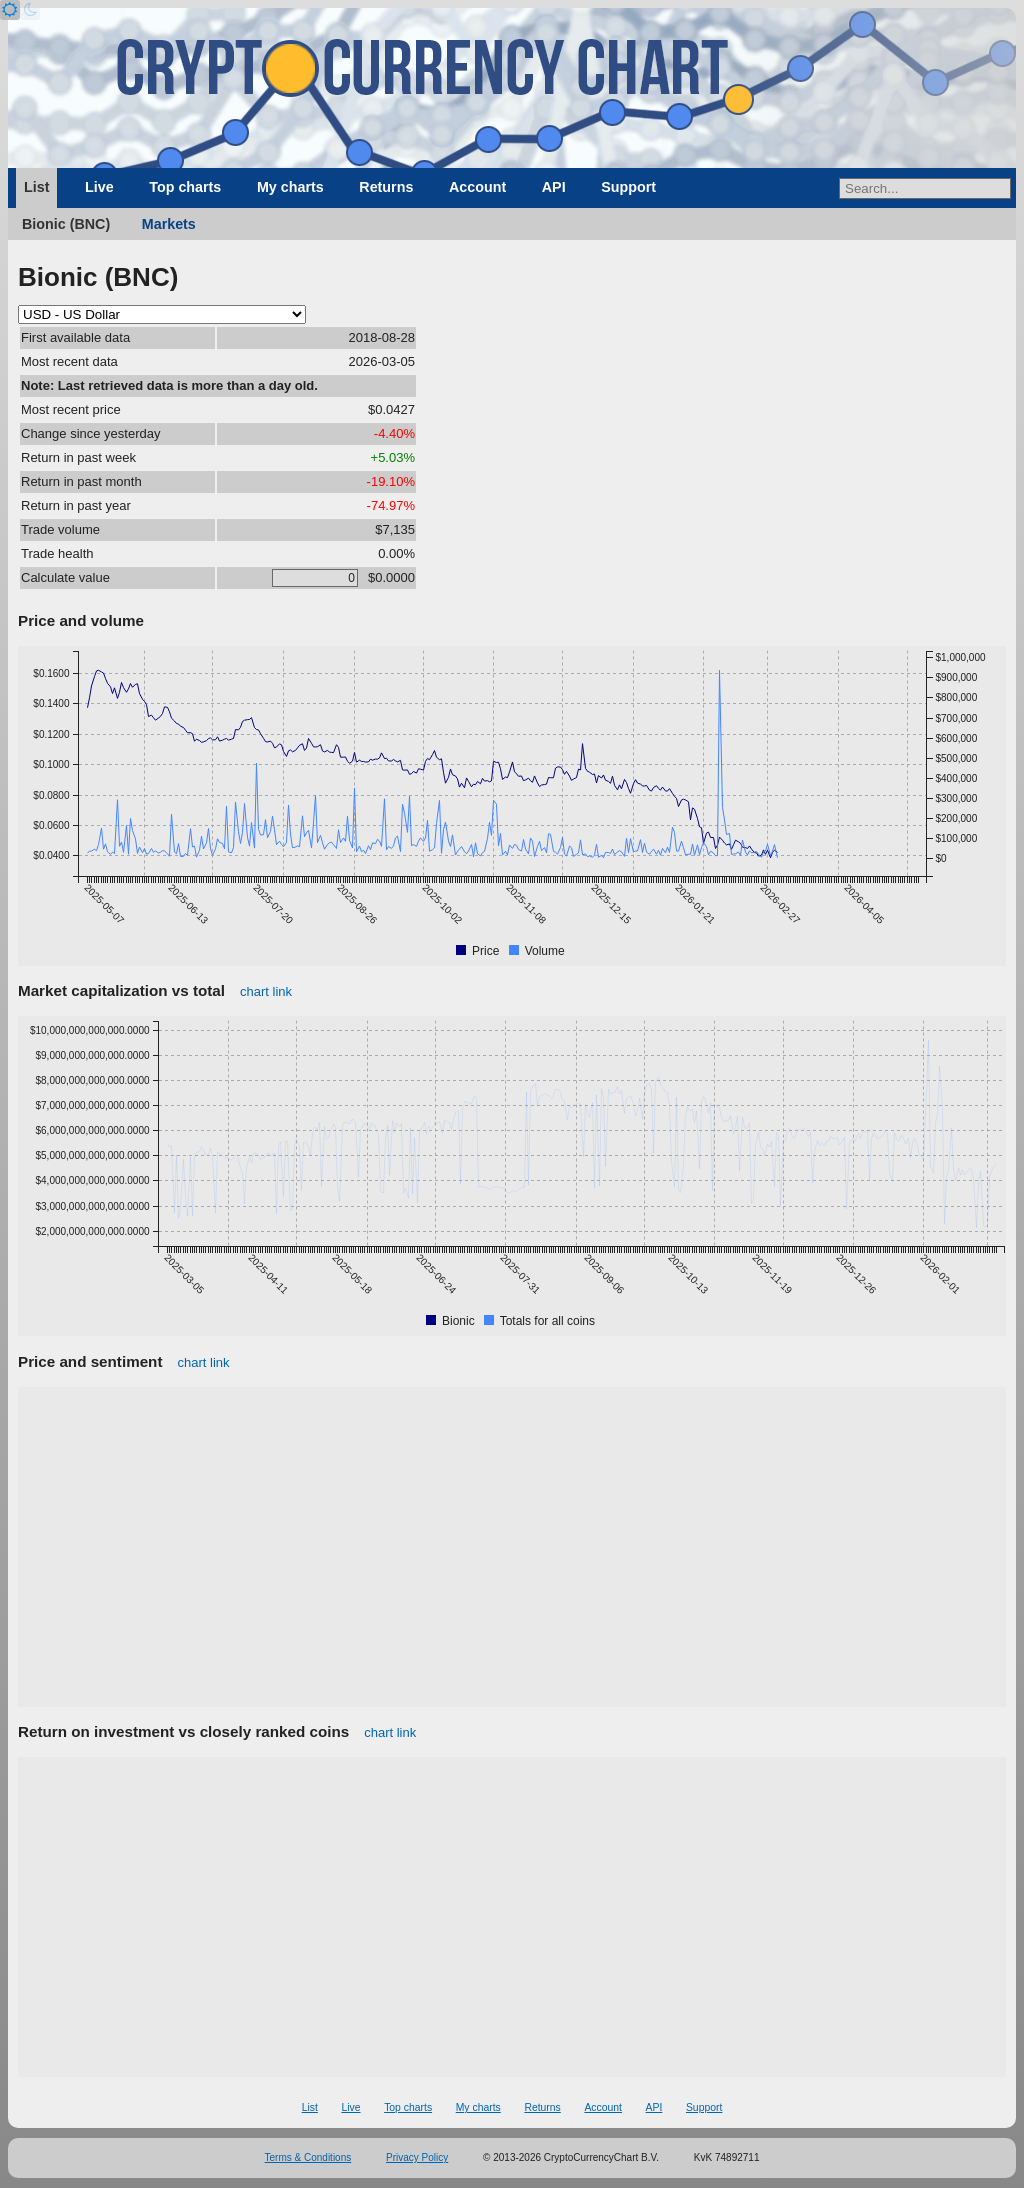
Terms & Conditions (308, 2157)
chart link (266, 991)
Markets (169, 224)
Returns (386, 187)
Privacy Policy (417, 2157)
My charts (290, 187)
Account (477, 187)
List (36, 187)
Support (628, 187)
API (554, 187)
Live (99, 187)
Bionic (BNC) (66, 224)
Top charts (185, 187)
